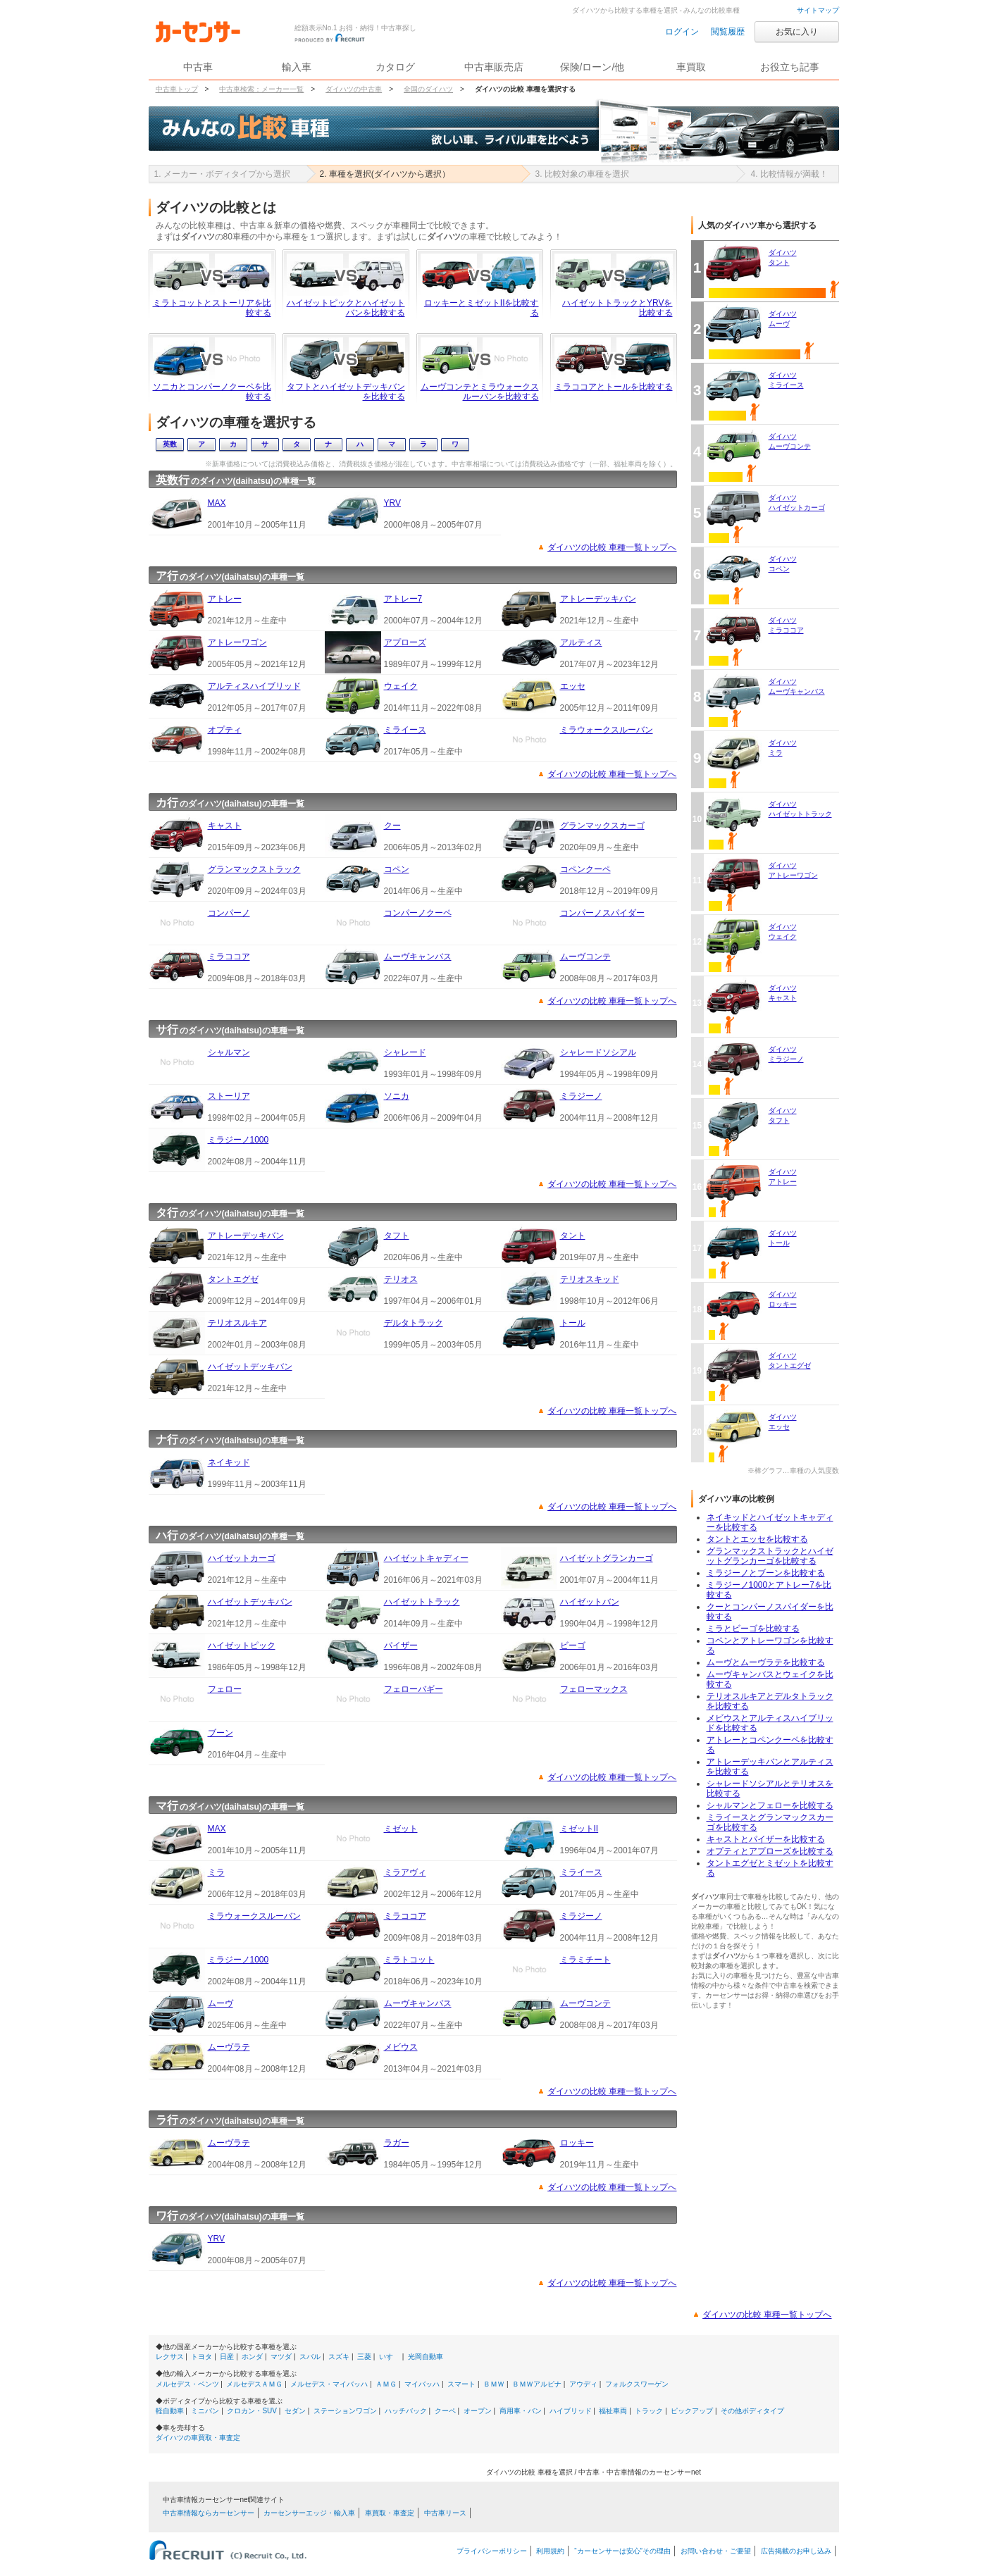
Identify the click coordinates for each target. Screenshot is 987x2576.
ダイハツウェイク (783, 931)
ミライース (405, 730)
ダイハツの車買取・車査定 (198, 2437)
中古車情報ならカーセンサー (208, 2513)
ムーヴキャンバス (418, 957)
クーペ (445, 2411)
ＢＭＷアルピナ (536, 2384)
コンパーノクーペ (418, 913)
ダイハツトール (783, 1238)
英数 (170, 444)
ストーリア (229, 1096)
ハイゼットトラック (422, 1602)
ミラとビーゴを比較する (753, 1629)
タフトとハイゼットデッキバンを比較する (346, 392)
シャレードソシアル (598, 1052)
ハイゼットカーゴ (241, 1558)
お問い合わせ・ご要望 (716, 2551)
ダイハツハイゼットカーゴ (797, 502)
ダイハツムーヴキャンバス (797, 686)
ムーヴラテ (229, 2047)
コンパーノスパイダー (602, 913)
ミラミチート (585, 1960)
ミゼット (401, 1829)
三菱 (364, 2356)
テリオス (401, 1279)
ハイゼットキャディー (426, 1558)
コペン (396, 869)
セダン (295, 2411)
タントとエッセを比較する (757, 1539)
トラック (649, 2411)
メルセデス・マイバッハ (329, 2384)
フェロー (225, 1689)
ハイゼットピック (241, 1645)
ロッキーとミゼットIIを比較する (481, 308)
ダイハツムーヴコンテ (790, 441)
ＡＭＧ (386, 2384)
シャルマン (229, 1052)
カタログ (395, 67)
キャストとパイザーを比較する (766, 1839)
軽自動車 (170, 2411)
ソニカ (396, 1096)
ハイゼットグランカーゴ (606, 1558)
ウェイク (401, 686)
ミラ (216, 1872)
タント (572, 1235)
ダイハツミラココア (786, 625)
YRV (392, 503)
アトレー (225, 599)
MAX (217, 503)
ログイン (682, 32)
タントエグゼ (233, 1279)
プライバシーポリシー (492, 2551)
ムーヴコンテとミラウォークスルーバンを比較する (480, 392)
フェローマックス (594, 1689)
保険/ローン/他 (592, 67)
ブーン (220, 1733)
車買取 (691, 67)
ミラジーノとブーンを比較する (766, 1573)
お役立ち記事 (789, 67)
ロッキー (577, 2143)
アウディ (583, 2384)
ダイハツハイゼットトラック (800, 809)
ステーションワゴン (345, 2411)
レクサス (170, 2356)
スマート (461, 2384)
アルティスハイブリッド (254, 686)
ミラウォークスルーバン (606, 730)
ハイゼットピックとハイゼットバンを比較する (346, 308)
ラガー (396, 2143)
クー (392, 825)
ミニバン (205, 2411)
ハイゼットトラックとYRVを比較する (617, 308)
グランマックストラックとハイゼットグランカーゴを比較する (770, 1556)
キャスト (225, 825)
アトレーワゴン (237, 642)
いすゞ (389, 2356)
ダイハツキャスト (783, 993)
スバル (310, 2356)
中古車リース (445, 2513)
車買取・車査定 (389, 2513)
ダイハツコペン (783, 564)
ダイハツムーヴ (783, 319)
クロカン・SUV (252, 2411)
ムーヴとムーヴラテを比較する (766, 1662)
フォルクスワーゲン (637, 2384)
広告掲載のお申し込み (796, 2551)
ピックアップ (692, 2411)
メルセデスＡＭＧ (254, 2384)
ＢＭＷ (493, 2384)
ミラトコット (409, 1960)
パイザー (401, 1645)
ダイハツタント (783, 257)
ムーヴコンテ (585, 957)
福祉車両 (613, 2411)
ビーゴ (572, 1645)
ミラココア (229, 957)
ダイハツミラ (783, 748)
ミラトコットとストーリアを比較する (212, 308)
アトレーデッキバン (598, 599)
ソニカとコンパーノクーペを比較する (212, 392)
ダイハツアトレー (783, 1177)
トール (572, 1323)
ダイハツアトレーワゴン (793, 870)
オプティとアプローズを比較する (770, 1851)
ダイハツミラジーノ (786, 1054)
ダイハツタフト (783, 1115)
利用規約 (550, 2551)
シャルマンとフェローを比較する (770, 1805)
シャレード (405, 1052)
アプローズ (405, 642)
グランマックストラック (254, 869)
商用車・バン (520, 2411)
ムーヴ (220, 2003)
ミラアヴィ (405, 1872)
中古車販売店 (493, 67)
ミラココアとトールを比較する (613, 387)
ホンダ (252, 2356)
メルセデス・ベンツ (187, 2384)
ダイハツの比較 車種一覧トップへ (611, 547)
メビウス (401, 2047)
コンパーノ (229, 913)
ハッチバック (406, 2411)
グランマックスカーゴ (602, 825)
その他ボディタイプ (752, 2411)
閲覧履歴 (728, 32)
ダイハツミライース (786, 380)
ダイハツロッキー (783, 1299)
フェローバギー (413, 1689)
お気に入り (797, 32)
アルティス (581, 642)
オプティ (225, 730)
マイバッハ (422, 2384)
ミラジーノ (581, 1096)
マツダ (281, 2356)
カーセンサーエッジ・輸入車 (309, 2513)
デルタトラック (413, 1323)
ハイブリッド (571, 2411)
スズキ (338, 2356)
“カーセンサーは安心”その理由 (622, 2551)
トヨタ (201, 2356)
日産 (227, 2356)
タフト (396, 1235)
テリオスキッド (589, 1279)
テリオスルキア (237, 1323)
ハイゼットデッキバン (250, 1366)
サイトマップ (818, 10)
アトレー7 (403, 599)
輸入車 (296, 67)
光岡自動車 (425, 2356)
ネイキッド (229, 1462)
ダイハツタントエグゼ (790, 1360)
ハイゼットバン (589, 1602)
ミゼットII (579, 1829)
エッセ (572, 686)
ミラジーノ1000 (238, 1140)
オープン (478, 2411)
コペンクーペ (585, 869)
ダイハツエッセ (783, 1422)
